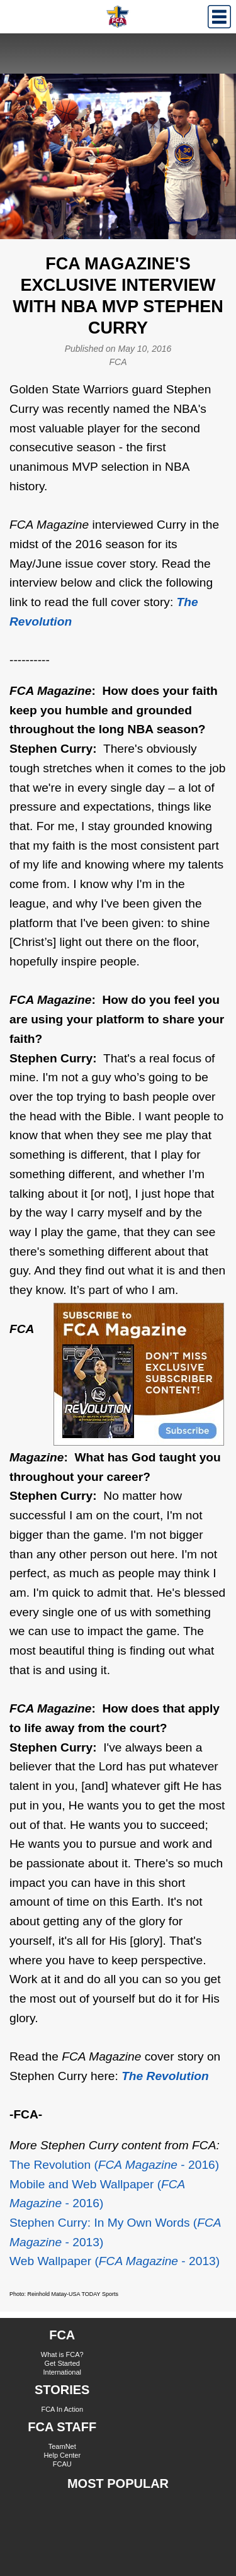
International (62, 2372)
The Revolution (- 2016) (114, 2164)
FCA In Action (62, 2409)
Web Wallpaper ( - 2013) (114, 2261)
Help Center (62, 2455)
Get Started (62, 2363)
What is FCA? (62, 2354)
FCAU (62, 2464)
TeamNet (62, 2446)
